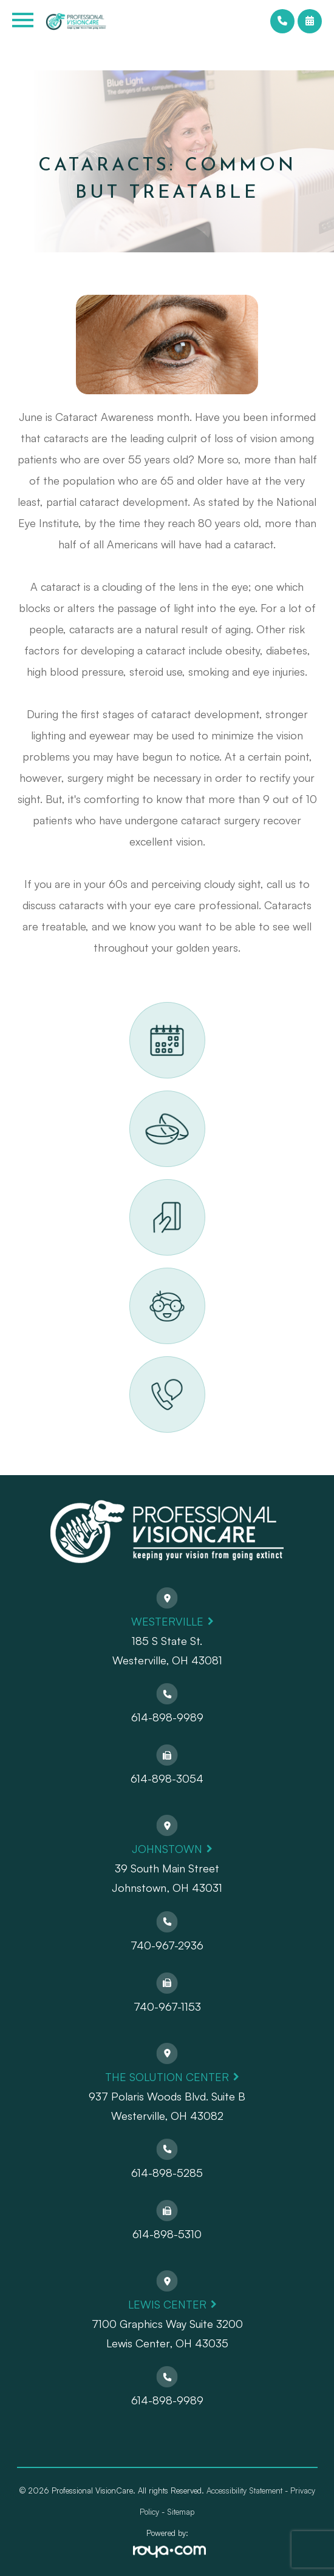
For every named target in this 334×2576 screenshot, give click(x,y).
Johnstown (167, 1848)
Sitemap (180, 2512)
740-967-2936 (167, 1945)
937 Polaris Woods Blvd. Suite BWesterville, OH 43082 (167, 2106)
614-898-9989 (167, 1717)
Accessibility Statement (244, 2490)
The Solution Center (167, 2076)
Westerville (167, 1621)
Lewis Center (167, 2304)
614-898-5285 (167, 2172)
